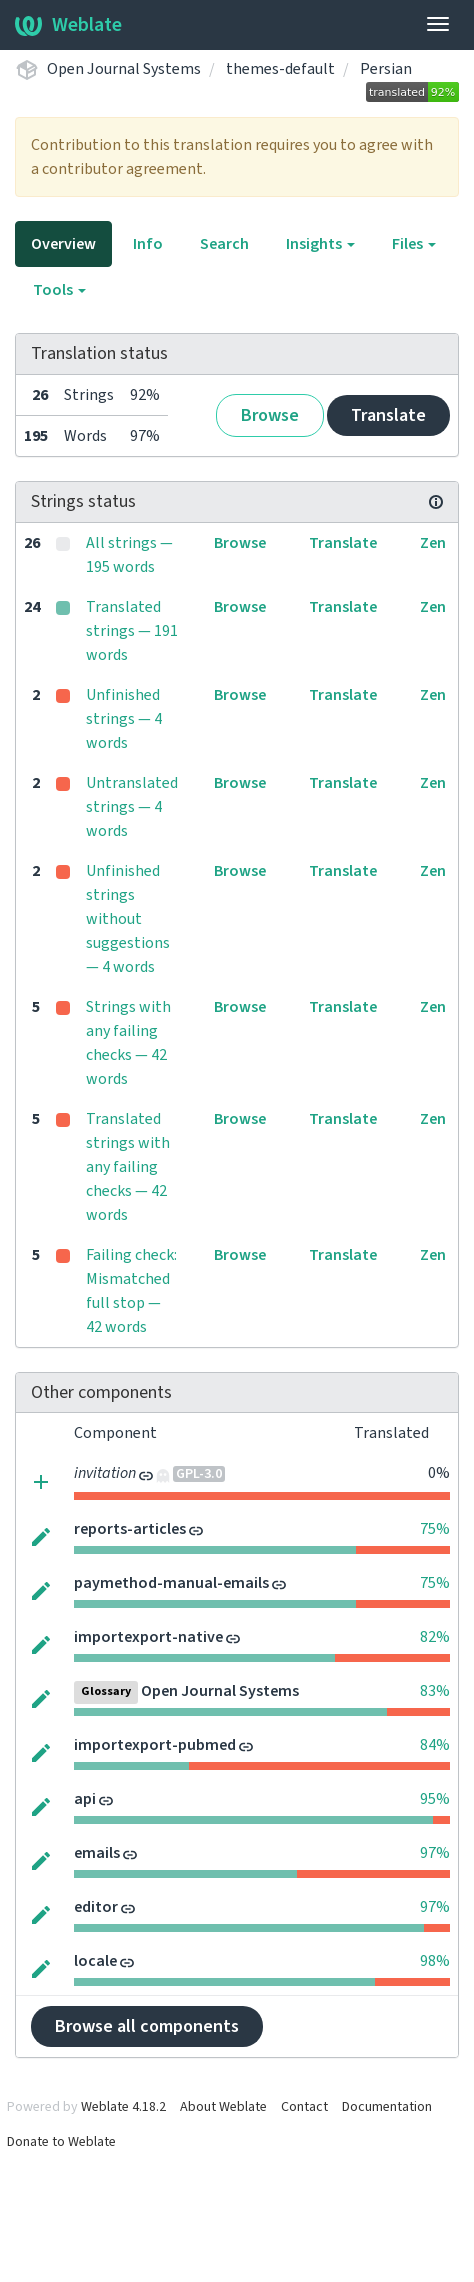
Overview (63, 244)
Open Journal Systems (124, 69)
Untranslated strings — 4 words (132, 807)
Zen (433, 543)
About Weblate (223, 2107)
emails (97, 1853)
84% (435, 1745)
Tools (59, 290)
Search (224, 244)
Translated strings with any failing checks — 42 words (128, 1167)
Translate (388, 415)
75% (435, 1529)
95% (435, 1799)
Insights (320, 244)
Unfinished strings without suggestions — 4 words (128, 919)
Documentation (387, 2107)
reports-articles (130, 1529)
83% (435, 1691)
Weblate (68, 25)
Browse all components (147, 2026)
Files (414, 244)
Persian (386, 69)
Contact (304, 2107)
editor (96, 1907)
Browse (270, 415)
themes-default (280, 69)
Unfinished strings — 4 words (124, 719)
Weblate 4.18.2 (123, 2107)
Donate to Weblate (61, 2142)
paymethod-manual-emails (171, 1583)
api (85, 1799)
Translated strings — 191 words (132, 631)
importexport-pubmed (155, 1745)
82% (435, 1637)
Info (148, 244)
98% (435, 1961)
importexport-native (148, 1637)
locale (95, 1961)
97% (435, 1853)
